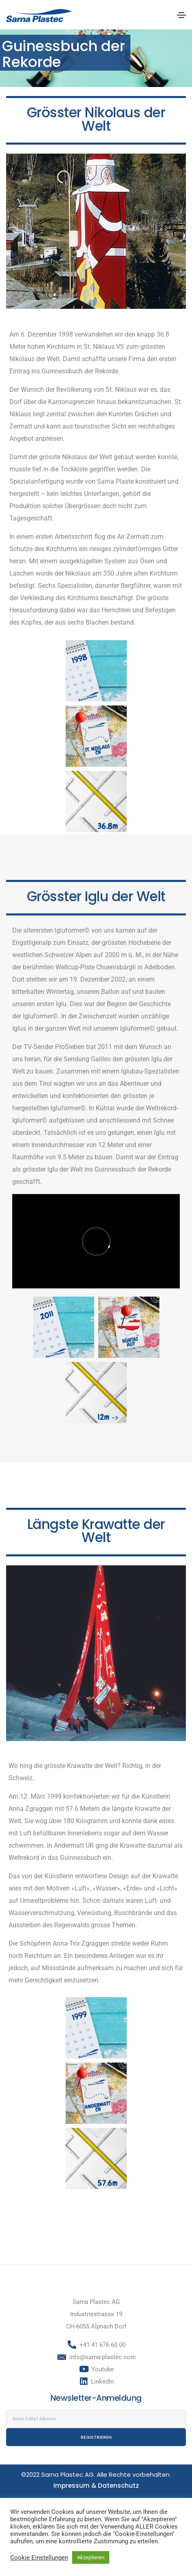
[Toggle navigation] (181, 15)
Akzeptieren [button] (90, 2557)
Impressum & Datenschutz (96, 2485)
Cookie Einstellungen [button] (39, 2557)
